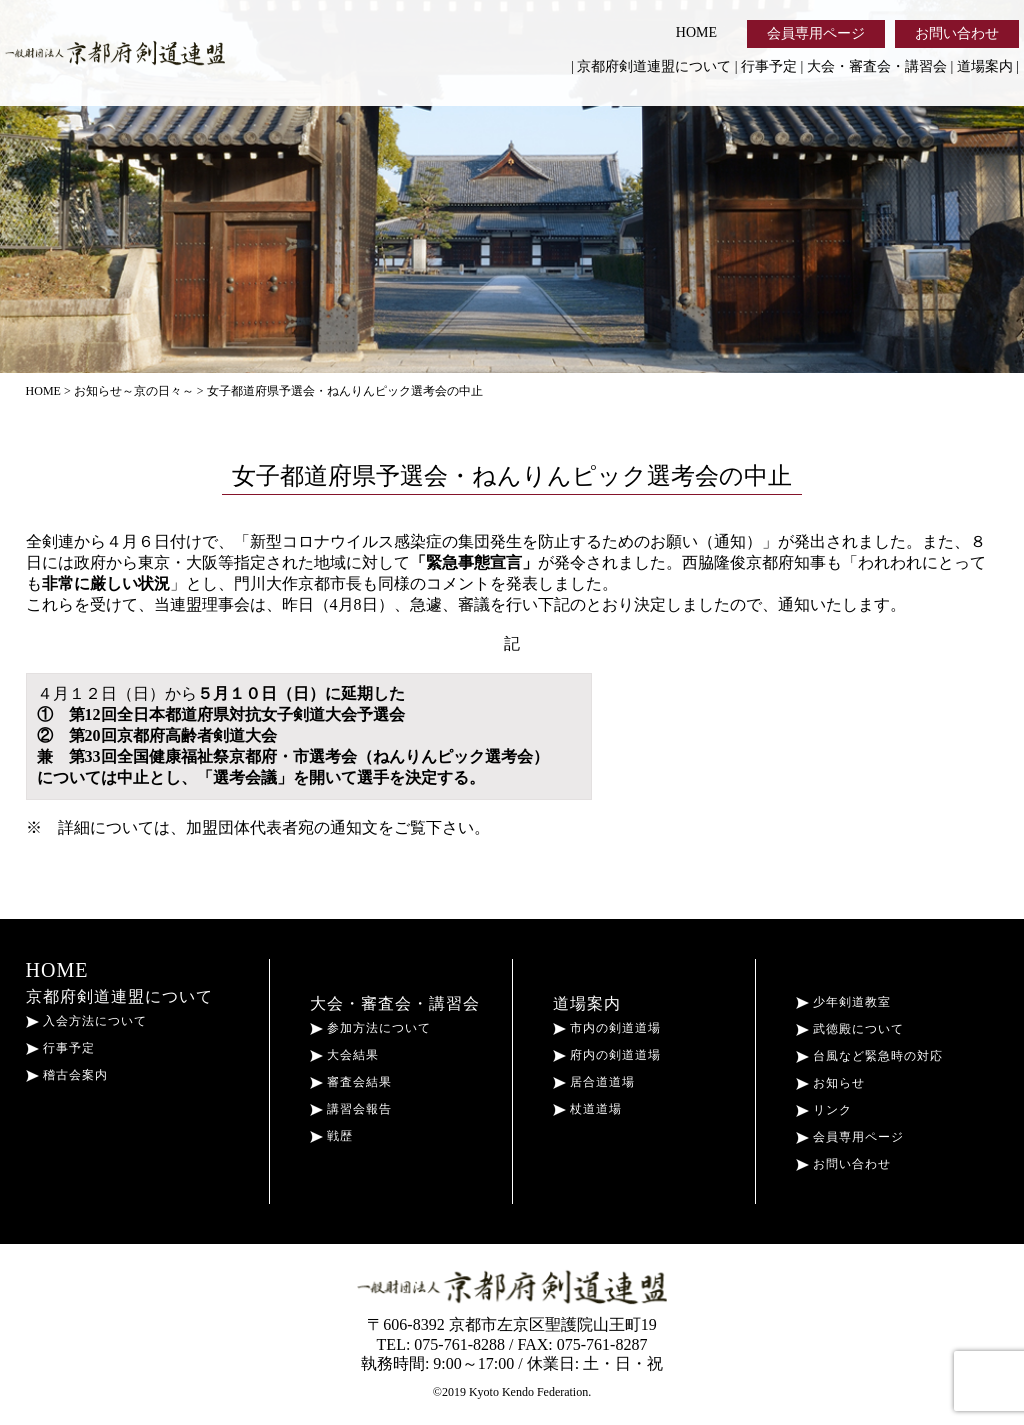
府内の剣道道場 (607, 1055)
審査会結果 (351, 1082)
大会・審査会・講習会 (877, 66)
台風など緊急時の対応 (869, 1056)
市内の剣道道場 (607, 1028)
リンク (824, 1110)
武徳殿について (850, 1029)
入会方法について (86, 1021)
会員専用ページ (816, 33)
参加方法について (370, 1028)
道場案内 (985, 66)
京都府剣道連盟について (654, 66)
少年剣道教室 (843, 1002)
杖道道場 (587, 1109)
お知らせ (830, 1083)
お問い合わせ (957, 33)
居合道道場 (594, 1082)
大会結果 (344, 1055)
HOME (696, 32)
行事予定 (769, 66)
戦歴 (331, 1136)
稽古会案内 (67, 1075)
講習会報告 (351, 1109)
